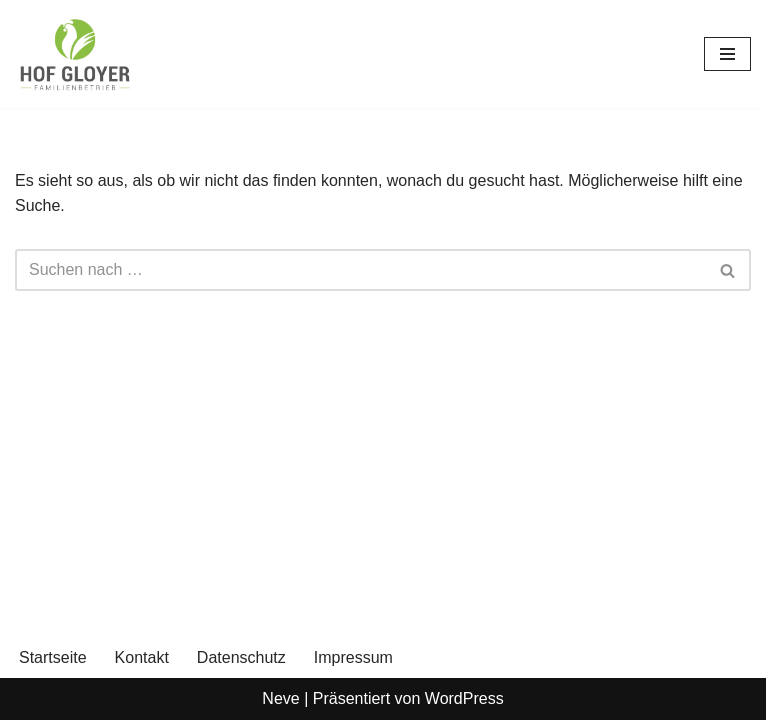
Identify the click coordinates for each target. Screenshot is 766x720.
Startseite (53, 657)
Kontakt (142, 657)
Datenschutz (241, 657)
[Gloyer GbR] (75, 54)
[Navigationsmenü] (727, 54)
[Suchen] (360, 270)
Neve (280, 698)
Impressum (353, 657)
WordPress (464, 698)
